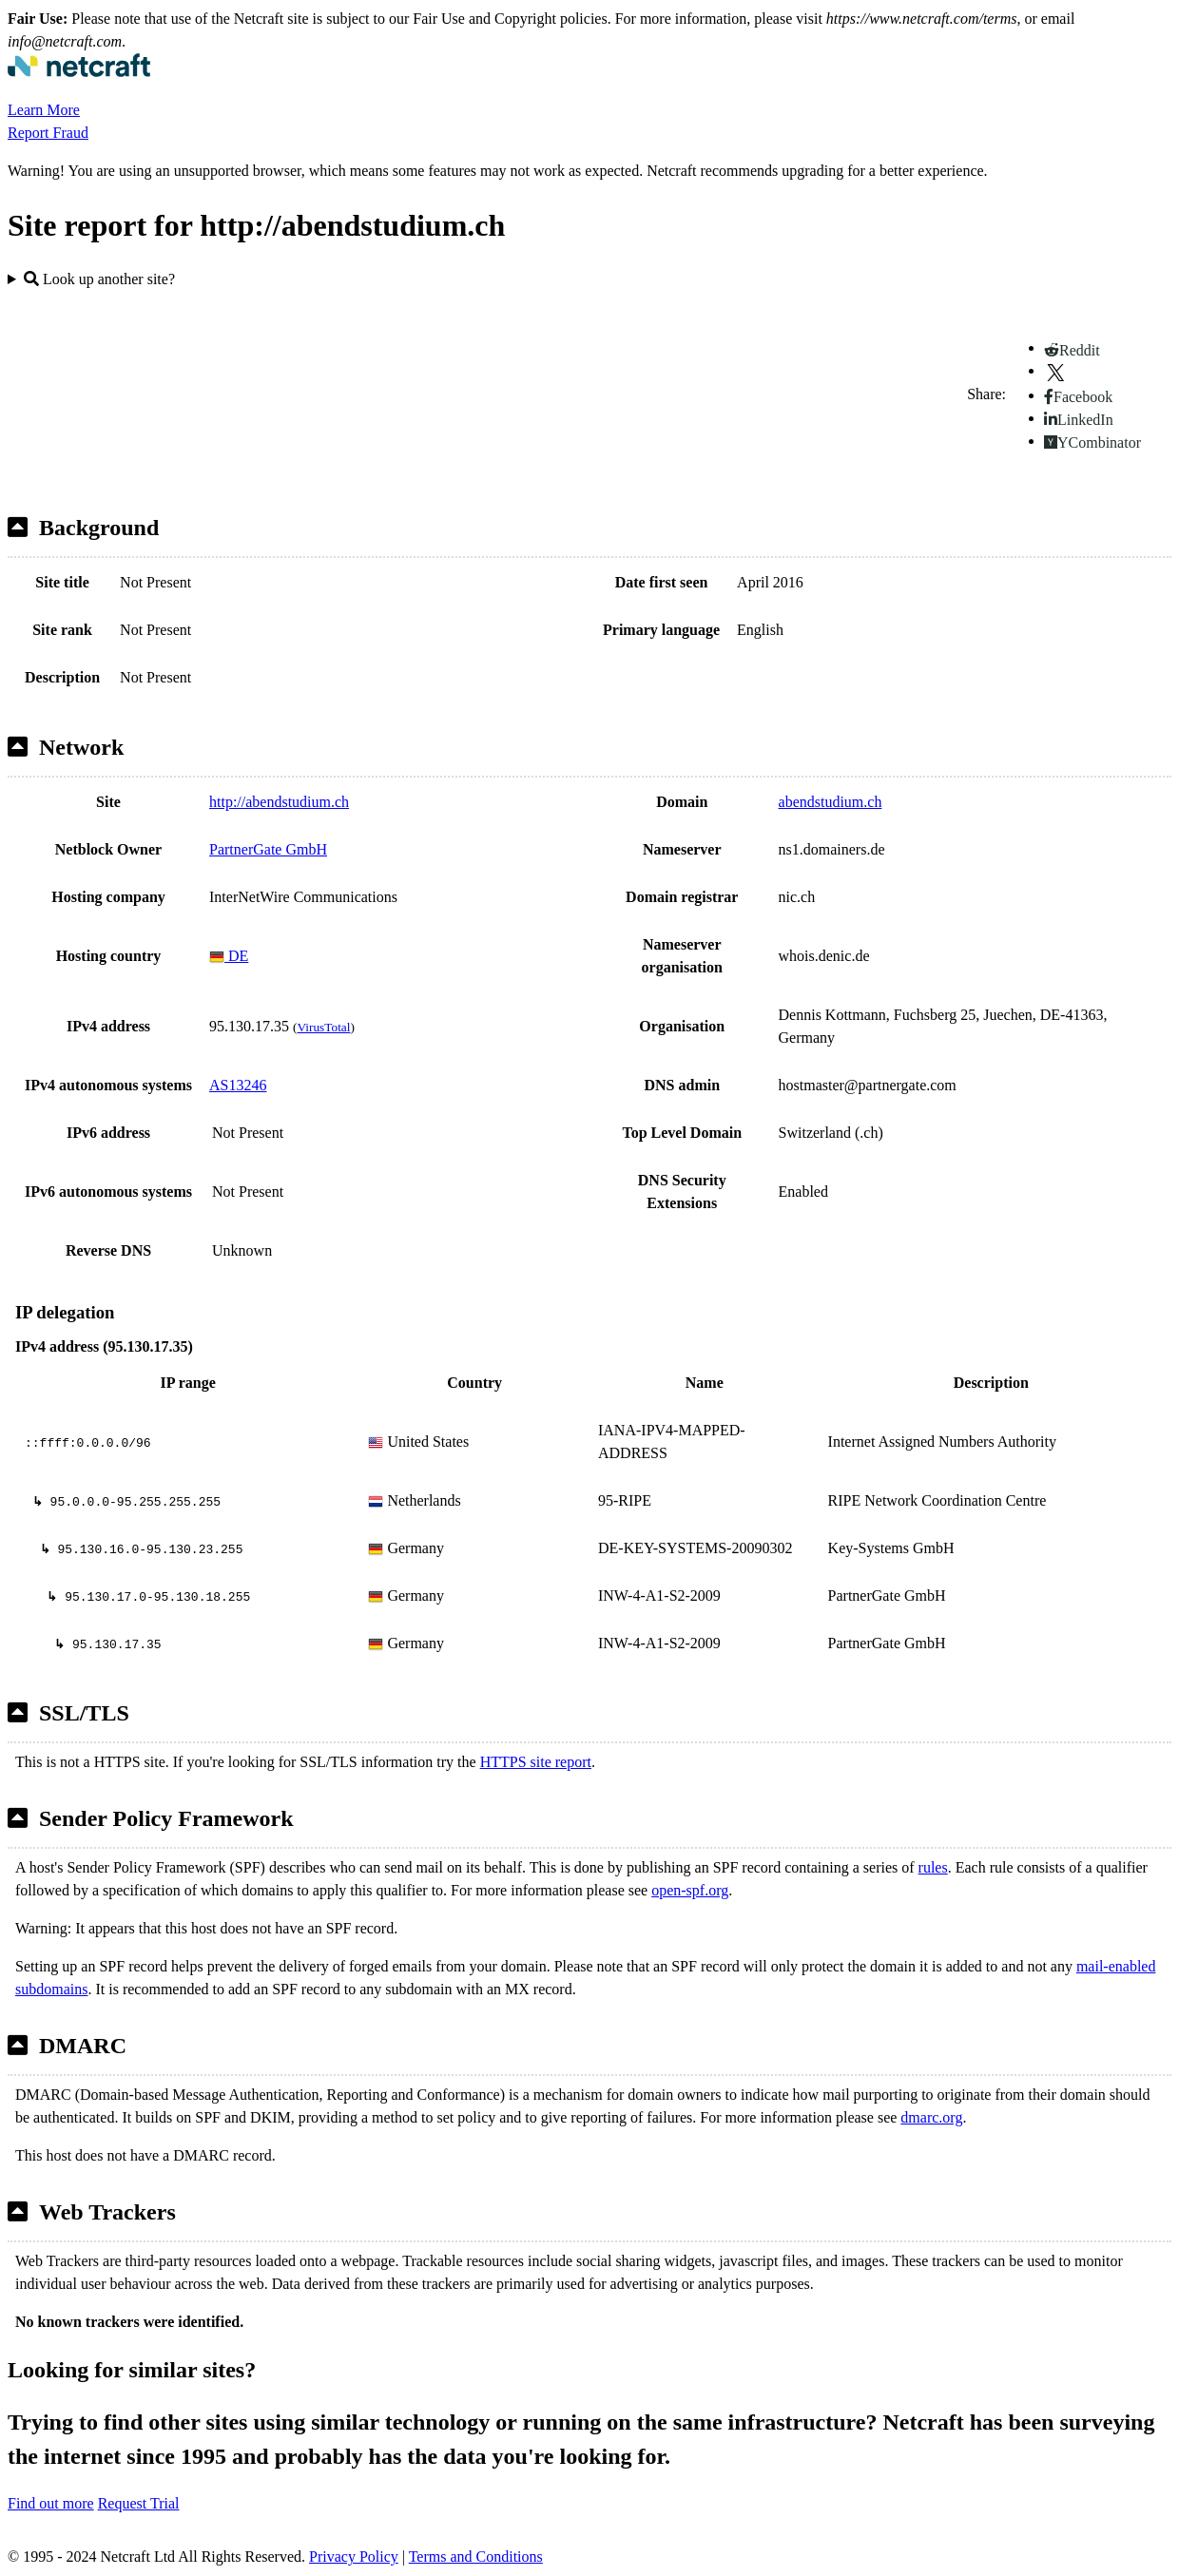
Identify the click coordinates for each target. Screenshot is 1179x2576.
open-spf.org (689, 1890)
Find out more (51, 2503)
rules (933, 1867)
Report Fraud (48, 133)
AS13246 (237, 1085)
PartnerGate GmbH (268, 849)
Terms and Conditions (476, 2556)
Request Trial (139, 2503)
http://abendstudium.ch (279, 802)
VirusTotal (323, 1027)
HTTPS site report (535, 1762)
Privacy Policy (353, 2556)
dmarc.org (931, 2117)
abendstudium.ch (830, 802)
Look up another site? (99, 279)
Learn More (44, 110)
